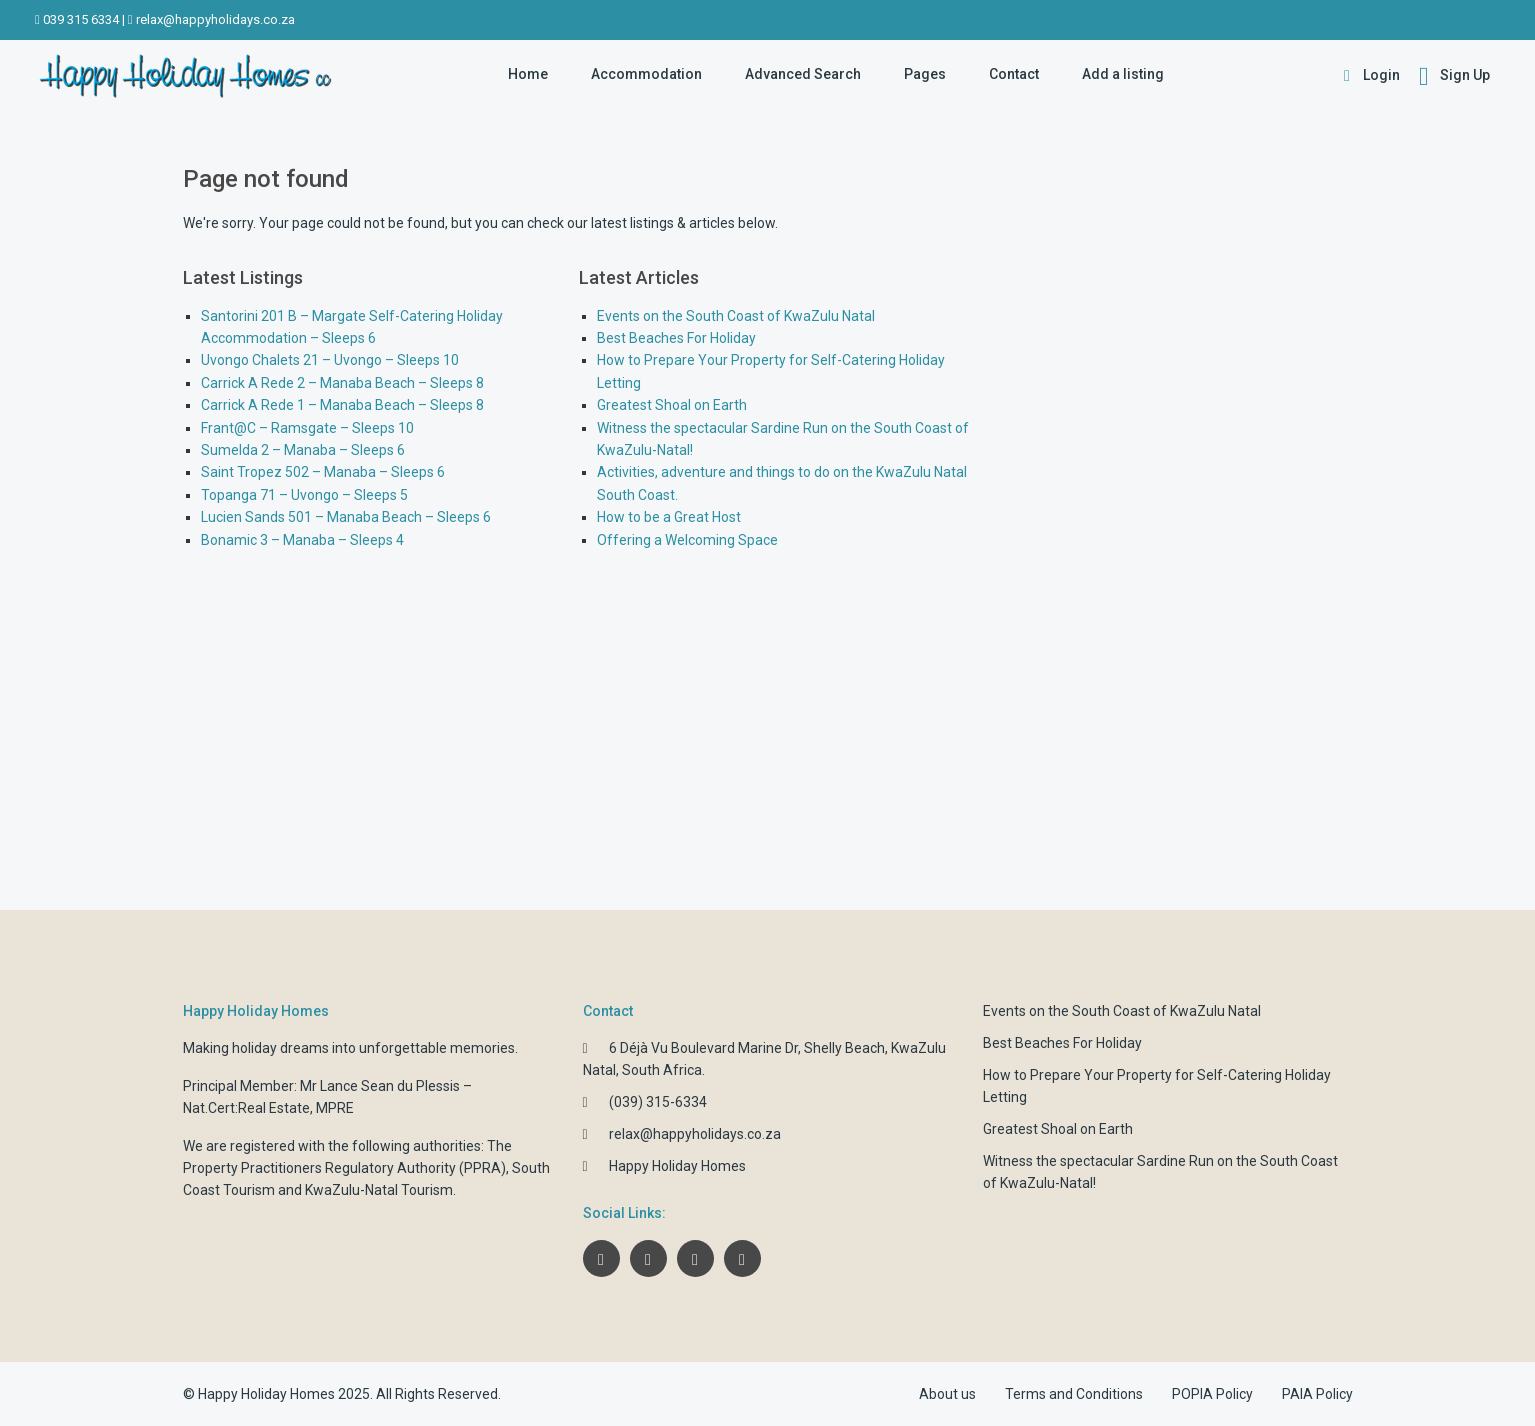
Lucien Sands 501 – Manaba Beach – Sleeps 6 (346, 517)
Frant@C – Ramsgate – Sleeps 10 (307, 428)
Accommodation (646, 74)
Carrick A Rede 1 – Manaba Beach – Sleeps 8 (342, 405)
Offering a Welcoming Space (687, 540)
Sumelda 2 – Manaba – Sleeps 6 (303, 450)
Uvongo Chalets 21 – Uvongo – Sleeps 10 (330, 360)
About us (947, 1394)
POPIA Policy (1212, 1394)
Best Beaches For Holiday (676, 338)
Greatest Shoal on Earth (672, 405)
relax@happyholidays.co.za (215, 19)
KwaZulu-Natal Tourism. (380, 1190)
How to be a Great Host (669, 517)
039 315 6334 (81, 19)
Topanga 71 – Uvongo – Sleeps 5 (304, 495)
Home (528, 74)
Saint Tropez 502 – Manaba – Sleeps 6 (323, 472)
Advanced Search (803, 74)
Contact (1014, 74)
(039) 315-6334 (658, 1102)
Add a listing (1123, 74)
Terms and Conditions (1074, 1394)
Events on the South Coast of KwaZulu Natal (736, 316)
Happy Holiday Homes (677, 1166)
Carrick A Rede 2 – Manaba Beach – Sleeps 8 (342, 383)
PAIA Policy (1317, 1394)
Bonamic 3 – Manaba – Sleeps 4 (302, 540)
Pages (925, 74)
